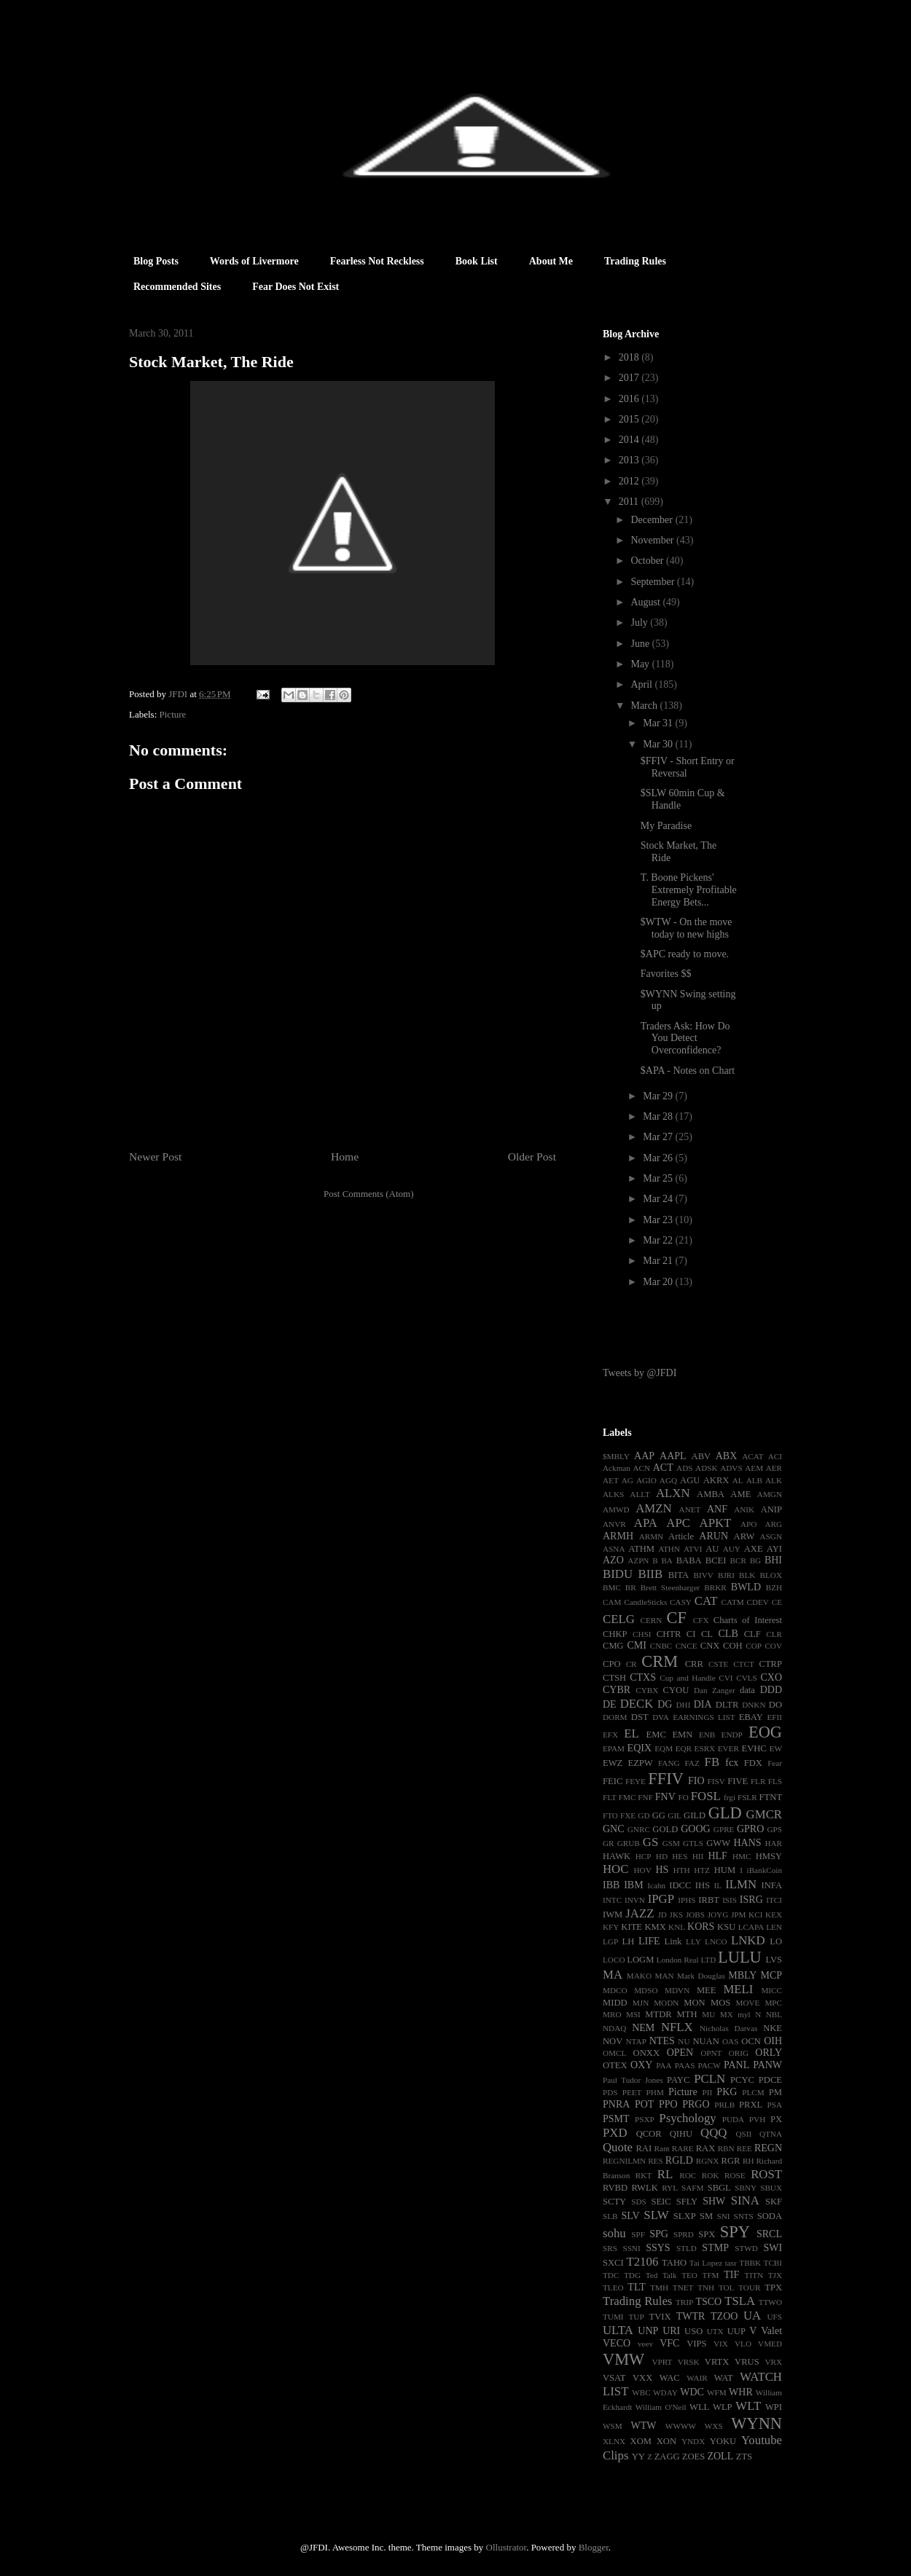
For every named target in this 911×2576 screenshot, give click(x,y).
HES (679, 1856)
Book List (477, 261)
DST (640, 1717)
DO (775, 1705)
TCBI (773, 2262)
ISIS (729, 1900)
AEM (754, 1468)
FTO (610, 1815)
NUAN (705, 2041)
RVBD (615, 2188)
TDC (611, 2275)
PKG (726, 2091)
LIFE (649, 1941)
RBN (726, 2148)
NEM (643, 2027)
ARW (744, 1536)
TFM (711, 2275)
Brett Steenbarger (670, 1587)
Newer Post (155, 1156)
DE (610, 1704)
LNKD (748, 1940)
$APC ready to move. (685, 954)
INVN (635, 1900)
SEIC (660, 2201)
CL (707, 1634)
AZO (613, 1560)
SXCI (613, 2263)
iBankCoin (764, 1870)
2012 (630, 481)
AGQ (668, 1480)
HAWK (616, 1856)
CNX (710, 1646)
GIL (674, 1815)
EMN (682, 1734)
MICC (771, 1990)
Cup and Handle (687, 1677)
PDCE (770, 2080)
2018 (630, 357)
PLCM (753, 2092)
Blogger (594, 2547)
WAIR (697, 2377)
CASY (681, 1602)
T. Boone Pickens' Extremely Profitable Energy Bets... (689, 890)
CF (676, 1618)
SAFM (692, 2187)
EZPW (639, 1763)
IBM (633, 1885)
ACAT (752, 1456)
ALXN (673, 1493)
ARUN (713, 1536)
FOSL (706, 1796)
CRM (659, 1661)
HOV (643, 1870)
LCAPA (751, 1927)
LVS (773, 1960)
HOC (615, 1869)
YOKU (723, 2441)
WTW (643, 2425)
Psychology (687, 2118)
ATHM (641, 1549)
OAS (730, 2041)
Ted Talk (661, 2275)
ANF (717, 1509)
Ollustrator (506, 2547)
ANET (690, 1509)
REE (744, 2148)
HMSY (769, 1856)
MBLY (742, 1975)
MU (708, 2014)
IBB (611, 1885)
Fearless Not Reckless (377, 261)
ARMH (618, 1536)
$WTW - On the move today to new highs (686, 928)
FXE (628, 1815)
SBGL (719, 2188)
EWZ (612, 1763)
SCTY (614, 2201)
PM (775, 2092)
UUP (736, 2331)
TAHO (674, 2263)
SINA (745, 2200)
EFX (610, 1734)
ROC (687, 2175)
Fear (774, 1763)
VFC (669, 2343)
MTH (687, 2014)
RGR (731, 2161)
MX (726, 2014)
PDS (610, 2092)
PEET (632, 2092)
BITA (678, 1575)
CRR (694, 1664)
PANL (736, 2064)
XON (666, 2441)
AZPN (638, 1560)
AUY (731, 1548)
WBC (641, 2392)
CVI (725, 1677)
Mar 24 (659, 1198)
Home (345, 1156)
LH (628, 1941)
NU (683, 2041)
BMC (612, 1587)
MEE (706, 1990)
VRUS (747, 2362)
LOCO (614, 1959)
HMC (741, 1856)
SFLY (687, 2201)
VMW (623, 2359)
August (646, 602)
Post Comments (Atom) (369, 1193)
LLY (693, 1941)
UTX (715, 2331)
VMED (770, 2343)
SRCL (769, 2234)
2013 (630, 460)
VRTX (717, 2362)
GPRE (724, 1829)
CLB (728, 1633)
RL (665, 2174)
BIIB (650, 1574)
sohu (614, 2233)
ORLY (768, 2052)
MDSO (645, 1990)
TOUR (749, 2287)
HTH (681, 1870)
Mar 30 (659, 744)
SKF (773, 2201)
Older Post (532, 1156)
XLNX (614, 2441)
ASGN (771, 1536)
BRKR (715, 1587)
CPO (612, 1664)
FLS (775, 1781)
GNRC (638, 1829)
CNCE (686, 1645)
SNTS (743, 2216)
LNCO (716, 1941)
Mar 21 (659, 1260)
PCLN (709, 2079)
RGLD (679, 2160)
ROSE (735, 2175)
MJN (641, 2002)
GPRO (750, 1828)
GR (608, 1843)
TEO (689, 2275)
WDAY (665, 2392)
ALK (773, 1480)
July (640, 622)
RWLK (644, 2188)
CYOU (676, 1690)
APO (748, 1524)
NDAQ (614, 2028)
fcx (731, 1762)
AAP (644, 1455)
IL (718, 1885)
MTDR (658, 2014)
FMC (627, 1797)
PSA (774, 2104)
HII (698, 1856)
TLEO (613, 2287)
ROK (710, 2175)
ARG (773, 1524)
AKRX (716, 1480)
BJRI (726, 1575)
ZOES (693, 2456)
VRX (773, 2361)
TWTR (690, 2316)
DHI (683, 1704)
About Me (551, 261)
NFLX (677, 2027)
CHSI (642, 1634)
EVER (728, 1748)
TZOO (724, 2316)
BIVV (703, 1575)
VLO (743, 2343)
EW (776, 1748)
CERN (651, 1620)
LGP (610, 1941)
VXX (642, 2378)
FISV (716, 1781)
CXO (771, 1677)
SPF (638, 2234)
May (641, 664)
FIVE (737, 1781)
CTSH (614, 1678)
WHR (741, 2392)
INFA (772, 1885)
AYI (774, 1549)
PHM (655, 2092)
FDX (753, 1763)
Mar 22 (659, 1240)
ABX (727, 1455)
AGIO (646, 1480)
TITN (754, 2275)
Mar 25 (659, 1178)
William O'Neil (661, 2407)
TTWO (770, 2302)
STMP (715, 2247)
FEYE (635, 1781)
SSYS (658, 2247)
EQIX (639, 1748)
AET (611, 1480)
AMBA (710, 1494)
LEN (774, 1927)
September (653, 581)
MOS (720, 2003)
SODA (769, 2216)
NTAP (636, 2041)
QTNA (770, 2133)
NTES (662, 2040)
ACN (642, 1468)
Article (681, 1536)
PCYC (742, 2080)
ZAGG (667, 2456)
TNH (705, 2287)
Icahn (656, 1885)
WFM (717, 2392)
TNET (683, 2287)
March (645, 705)
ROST (766, 2174)
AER (774, 1468)
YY (638, 2456)
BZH (774, 1587)
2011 (630, 501)
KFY (611, 1927)
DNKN (753, 1704)
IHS (702, 1885)
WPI (773, 2407)
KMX (654, 1927)
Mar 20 (659, 1281)
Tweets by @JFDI (639, 1372)
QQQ (713, 2133)
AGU (690, 1480)
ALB (754, 1480)
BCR (738, 1560)
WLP (722, 2407)
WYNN (756, 2423)
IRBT (708, 1900)
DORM (615, 1717)
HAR (773, 1843)
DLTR (727, 1705)
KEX (773, 1914)
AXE (753, 1549)
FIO (696, 1780)
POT (644, 2104)
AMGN (769, 1494)
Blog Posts (156, 261)
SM (706, 2216)
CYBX (647, 1690)
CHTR (669, 1634)
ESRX (705, 1748)
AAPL (673, 1455)
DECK (637, 1704)
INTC (612, 1900)
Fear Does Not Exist (295, 286)
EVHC (753, 1748)
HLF (717, 1855)
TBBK (750, 2262)
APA (645, 1523)
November (653, 540)
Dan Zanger (714, 1690)
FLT (610, 1797)
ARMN (651, 1536)
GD (643, 1815)
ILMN (740, 1884)
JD (661, 1914)
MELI (738, 1989)
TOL (727, 2287)
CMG (613, 1646)
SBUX (771, 2187)
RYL (670, 2187)
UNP (648, 2330)
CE (777, 1602)
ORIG (738, 2053)
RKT (644, 2175)
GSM (671, 1843)
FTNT (770, 1797)
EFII (774, 1717)
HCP (644, 1856)
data (747, 1690)
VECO (616, 2343)
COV (773, 1645)
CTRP (771, 1664)
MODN (666, 2002)
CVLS (746, 1677)
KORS (700, 1926)
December (652, 519)
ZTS (744, 2456)
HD (662, 1856)
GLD (725, 1813)
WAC (670, 2378)
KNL (676, 1927)
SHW (714, 2201)
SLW (656, 2215)
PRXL (750, 2105)
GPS (775, 1829)
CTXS (643, 1677)
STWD (746, 2248)
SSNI (631, 2248)
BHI (773, 1560)
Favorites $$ (666, 973)
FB (712, 1762)
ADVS (731, 1468)
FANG (669, 1763)
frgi (729, 1797)
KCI (755, 1914)
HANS (747, 1842)
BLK (747, 1575)
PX (776, 2119)
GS (650, 1842)
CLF (752, 1634)
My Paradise (666, 825)
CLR (774, 1634)
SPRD (683, 2234)
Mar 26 (659, 1157)
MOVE (748, 2002)
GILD (694, 1815)
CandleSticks (645, 1602)
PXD (615, 2133)
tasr (731, 2262)
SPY (735, 2232)
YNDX (693, 2441)
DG (664, 1704)
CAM (612, 1602)
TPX (773, 2287)
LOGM (640, 1960)
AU (712, 1549)
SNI (723, 2216)
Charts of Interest (747, 1620)
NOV (612, 2041)
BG (756, 1560)
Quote (618, 2147)
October (648, 560)
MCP (771, 1975)
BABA (689, 1560)
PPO (668, 2104)
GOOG (695, 1828)
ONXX (646, 2053)
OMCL (614, 2053)
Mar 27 (659, 1136)
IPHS (686, 1900)
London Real (678, 1959)
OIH (773, 2040)
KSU (726, 1927)
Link (673, 1941)
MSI (633, 2014)
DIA (703, 1704)
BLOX (771, 1575)
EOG (765, 1732)
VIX (720, 2343)
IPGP (661, 1899)
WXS (714, 2426)
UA (752, 2315)
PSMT (616, 2118)
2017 (630, 377)
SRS (610, 2248)
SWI (772, 2247)
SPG (658, 2234)
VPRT (662, 2361)
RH (748, 2160)
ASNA (614, 1548)
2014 (630, 439)
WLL (699, 2407)
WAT (723, 2378)
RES (655, 2160)
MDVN (677, 1990)
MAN (663, 1975)
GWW (718, 1843)
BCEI (716, 1560)
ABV (701, 1456)
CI (691, 1634)
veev (645, 2343)
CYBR (616, 1689)
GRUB (628, 1843)
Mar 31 (659, 723)
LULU (740, 1957)
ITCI (774, 1900)
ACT (663, 1467)
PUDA (733, 2119)
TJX (775, 2275)
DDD (771, 1689)
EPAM (614, 1748)
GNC (614, 1828)
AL (737, 1480)
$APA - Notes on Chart (688, 1070)
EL (631, 1733)
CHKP (615, 1634)
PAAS (685, 2065)
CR (631, 1664)
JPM (738, 1914)
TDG (632, 2275)
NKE (772, 2028)
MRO (612, 2014)
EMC (656, 1734)
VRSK (689, 2361)
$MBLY (616, 1456)
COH (733, 1646)
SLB (610, 2216)
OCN (751, 2041)
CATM (733, 1602)
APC (678, 1523)
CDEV (757, 1602)
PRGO (695, 2104)
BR (630, 1587)
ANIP (771, 1509)
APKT (716, 1523)
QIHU (681, 2134)
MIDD (615, 2003)
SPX (706, 2234)
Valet (771, 2330)
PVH (757, 2119)
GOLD (665, 1829)
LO (776, 1941)
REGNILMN (624, 2160)
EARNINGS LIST (704, 1717)
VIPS (696, 2344)
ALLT (640, 1494)
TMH (659, 2287)
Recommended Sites (177, 286)
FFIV (666, 1779)
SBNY (745, 2187)
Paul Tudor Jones (633, 2080)
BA (667, 1560)
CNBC (661, 1645)
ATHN (669, 1548)
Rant (662, 2148)
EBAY (751, 1717)
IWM (612, 1914)
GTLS (693, 1843)
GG (658, 1815)
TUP (636, 2316)
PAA (663, 2065)
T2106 (642, 2262)
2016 (630, 398)
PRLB (724, 2104)
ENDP (732, 1734)
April (642, 684)
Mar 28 (659, 1116)
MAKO (639, 1975)
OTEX (615, 2065)
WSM (612, 2426)
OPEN (680, 2052)
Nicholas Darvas (728, 2028)
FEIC (612, 1781)
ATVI (693, 1548)
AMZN (653, 1508)
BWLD (746, 1587)
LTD (708, 1959)
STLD (686, 2248)
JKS (677, 1914)
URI (671, 2330)
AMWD (616, 1509)
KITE (631, 1927)
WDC (692, 2392)
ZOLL (720, 2456)
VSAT (614, 2378)
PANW (767, 2064)
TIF (731, 2274)
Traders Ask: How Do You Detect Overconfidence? (685, 1038)
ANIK (744, 1509)
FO (683, 1797)
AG (627, 1480)
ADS (684, 1468)
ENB (707, 1734)
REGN (768, 2148)
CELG (619, 1619)
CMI (636, 1645)
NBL (774, 2014)
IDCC (680, 1885)
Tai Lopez (705, 2262)
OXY (641, 2064)
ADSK (706, 1468)
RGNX (707, 2160)
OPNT (711, 2053)
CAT (706, 1601)
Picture (173, 714)
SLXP (684, 2216)
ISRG (751, 1899)
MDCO (615, 1990)
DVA (660, 1717)
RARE (683, 2148)
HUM (724, 1870)
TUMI (613, 2316)
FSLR (747, 1797)
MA (612, 1975)
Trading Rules (635, 261)
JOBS (695, 1914)
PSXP (644, 2119)
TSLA (739, 2301)
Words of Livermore (254, 261)
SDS (638, 2201)
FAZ (691, 1763)
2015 (630, 419)
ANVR (614, 1524)
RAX (706, 2148)
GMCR (764, 1814)
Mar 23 (659, 1219)
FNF (645, 1797)
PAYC (678, 2080)
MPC (773, 2002)
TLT (636, 2287)
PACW (709, 2065)
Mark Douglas (701, 1975)
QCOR (649, 2134)
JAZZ (639, 1913)
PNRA (616, 2104)
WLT (748, 2406)
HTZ (702, 1870)
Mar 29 (659, 1096)
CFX (701, 1620)
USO (693, 2331)
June (641, 643)
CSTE (718, 1664)
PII (708, 2092)
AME (740, 1494)
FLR (758, 1781)
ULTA (618, 2330)
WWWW (680, 2426)
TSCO (708, 2301)
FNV (665, 1796)
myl (744, 2014)
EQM (663, 1748)
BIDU (618, 1574)
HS (661, 1869)
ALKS (613, 1494)
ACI (775, 1456)
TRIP (684, 2302)
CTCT (743, 1664)
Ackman (616, 1468)
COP (754, 1645)
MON (694, 2003)
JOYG (718, 1914)
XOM (641, 2441)
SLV (630, 2215)
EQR (684, 1748)
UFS (774, 2316)
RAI (644, 2148)
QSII (744, 2133)
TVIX (659, 2317)
